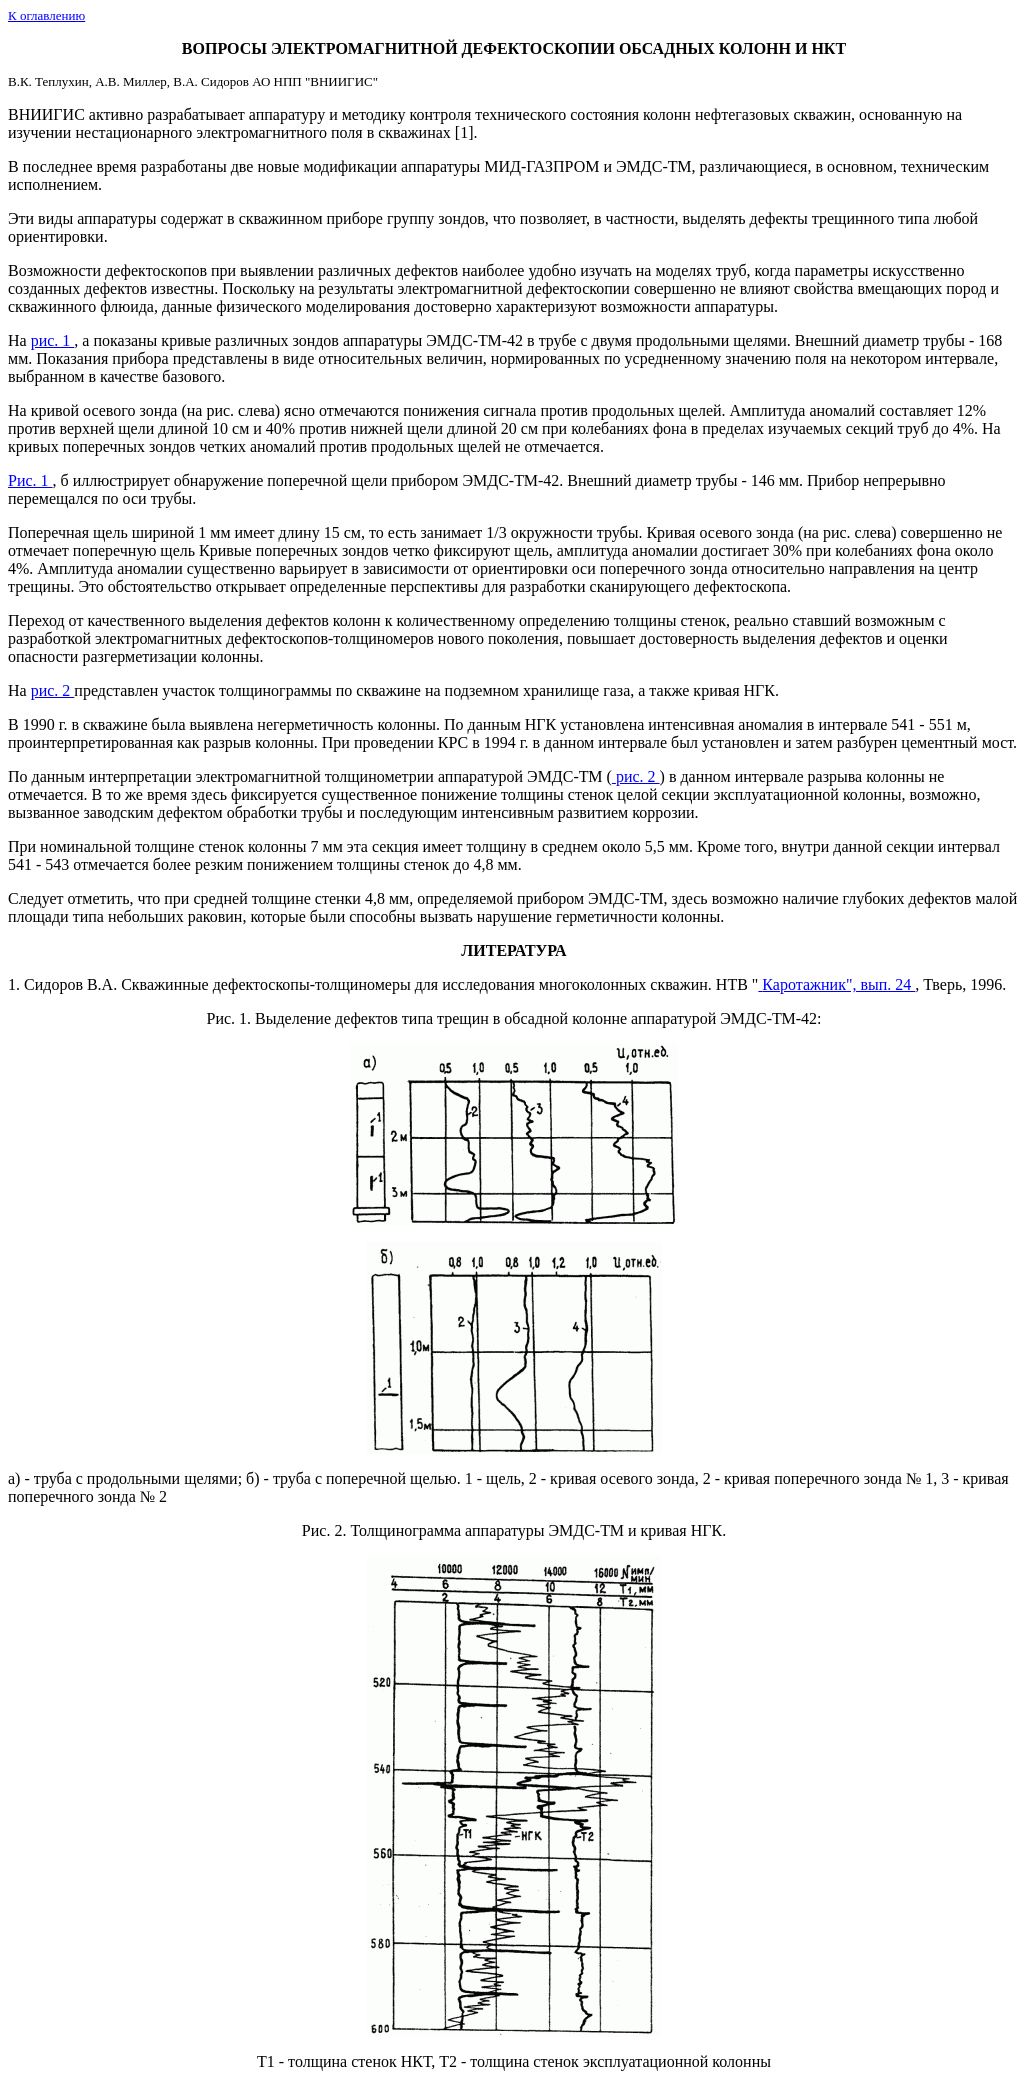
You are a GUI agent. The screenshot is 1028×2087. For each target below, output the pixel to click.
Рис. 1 (226, 1018)
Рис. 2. (326, 1530)
